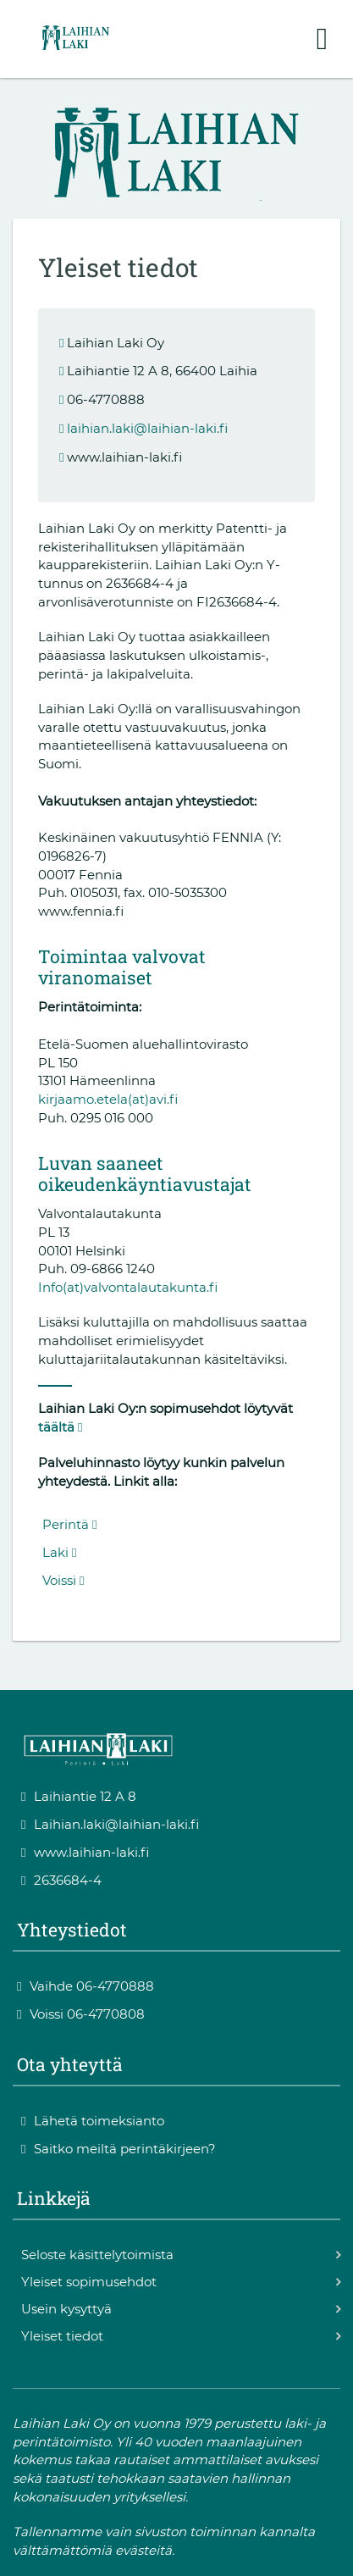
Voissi (63, 1580)
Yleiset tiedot (62, 2336)
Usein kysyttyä (66, 2309)
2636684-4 (61, 1880)
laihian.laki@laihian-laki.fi (147, 428)
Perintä (69, 1524)
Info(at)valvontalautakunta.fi (128, 1287)
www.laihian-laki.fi (85, 1852)
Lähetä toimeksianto (92, 2121)
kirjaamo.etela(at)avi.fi (108, 1099)
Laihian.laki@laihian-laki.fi (110, 1824)
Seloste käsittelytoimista (97, 2254)
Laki (59, 1552)
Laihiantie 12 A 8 (78, 1796)
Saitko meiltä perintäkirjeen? (118, 2149)
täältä (60, 1427)
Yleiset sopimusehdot (89, 2282)
